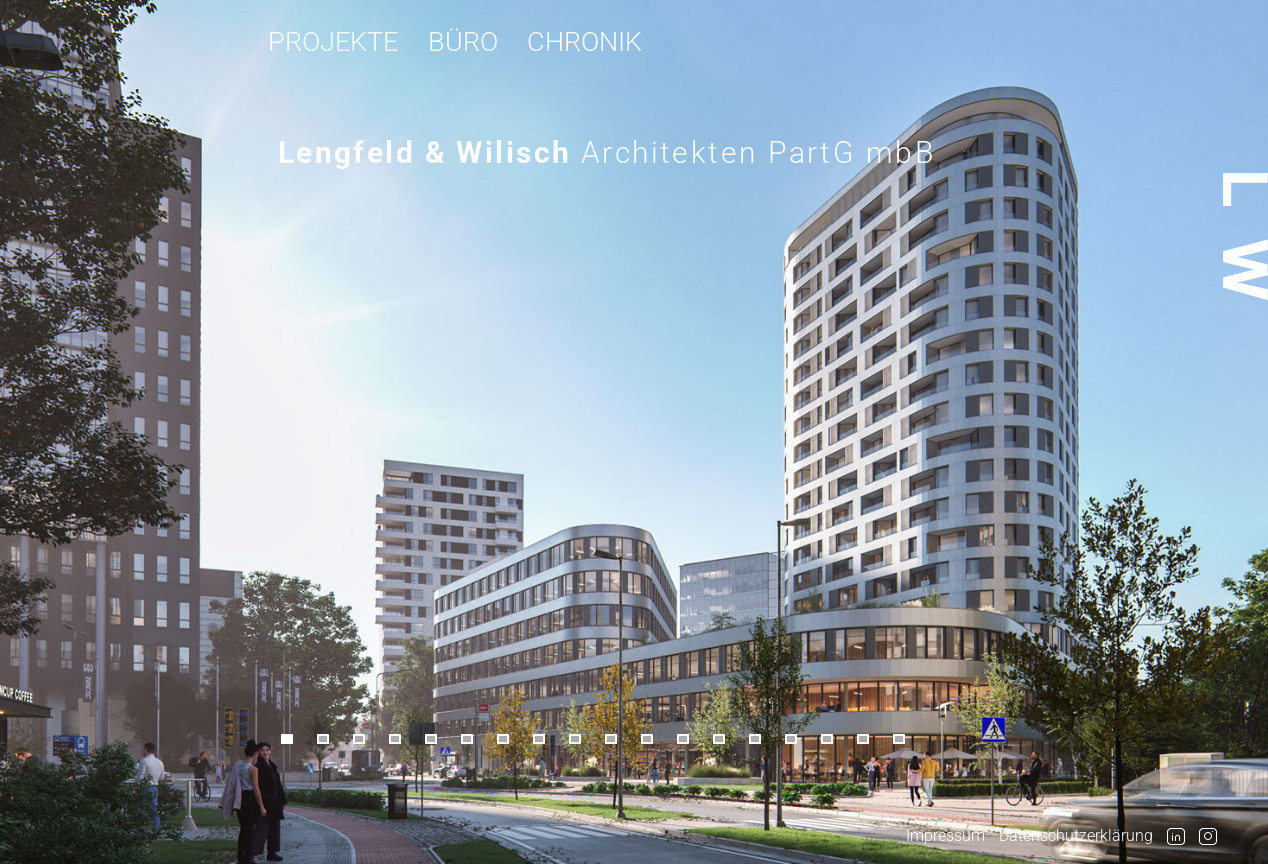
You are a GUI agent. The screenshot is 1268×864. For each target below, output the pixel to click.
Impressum (945, 835)
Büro (463, 41)
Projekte (333, 41)
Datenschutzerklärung (1076, 835)
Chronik (584, 41)
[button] (296, 740)
